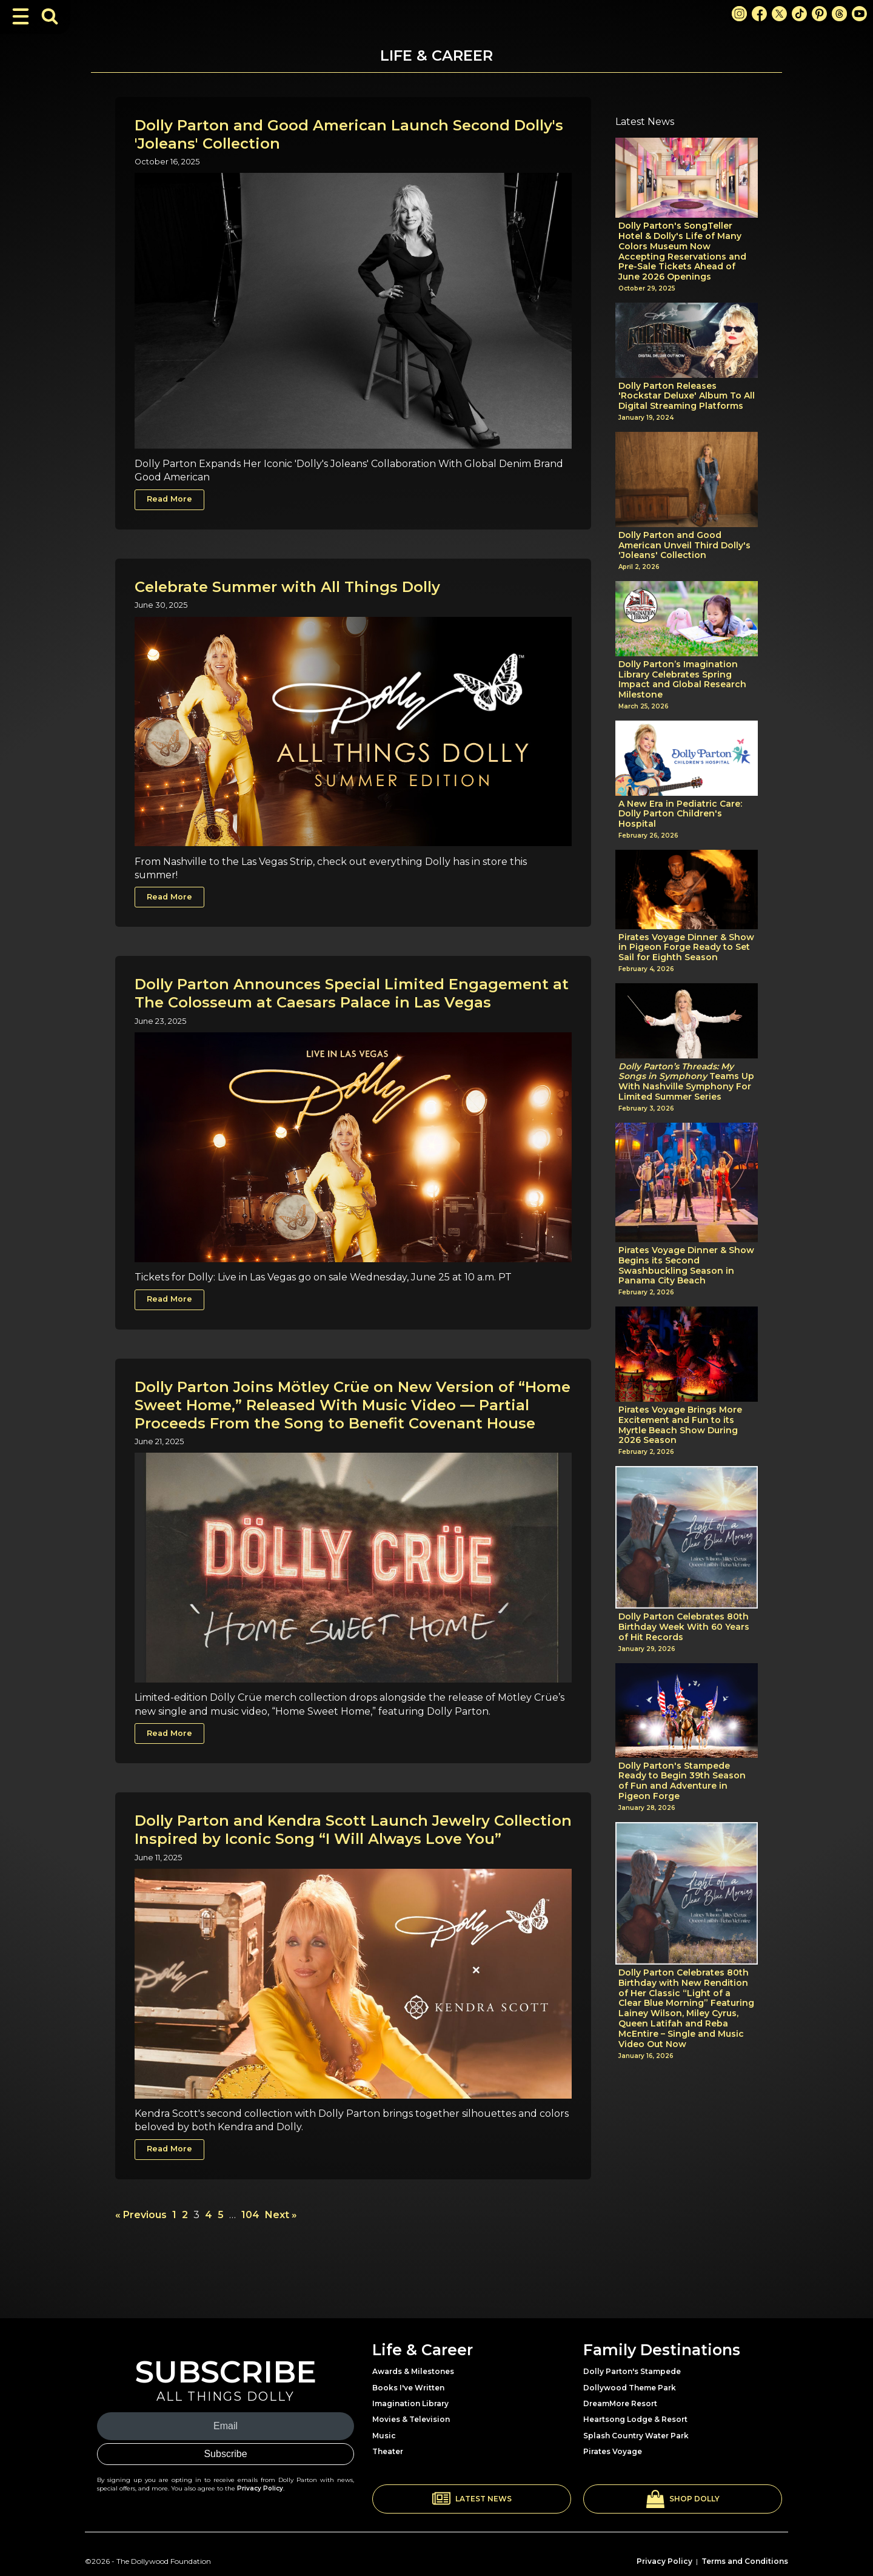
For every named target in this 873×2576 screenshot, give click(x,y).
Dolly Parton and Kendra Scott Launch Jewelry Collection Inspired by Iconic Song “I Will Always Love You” (353, 1830)
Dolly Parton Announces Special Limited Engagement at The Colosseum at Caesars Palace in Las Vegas (352, 993)
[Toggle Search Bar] (49, 16)
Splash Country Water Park (636, 2435)
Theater (387, 2451)
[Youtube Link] (859, 13)
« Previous (141, 2215)
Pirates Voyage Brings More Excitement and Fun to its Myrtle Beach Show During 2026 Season (680, 1425)
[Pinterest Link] (819, 13)
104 (250, 2215)
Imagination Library (410, 2403)
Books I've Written (408, 2387)
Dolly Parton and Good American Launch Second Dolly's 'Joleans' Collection (349, 134)
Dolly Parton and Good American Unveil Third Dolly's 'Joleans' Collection (684, 545)
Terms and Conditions (744, 2561)
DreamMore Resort (620, 2403)
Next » (281, 2215)
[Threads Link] (839, 13)
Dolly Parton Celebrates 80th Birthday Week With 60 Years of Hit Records (683, 1627)
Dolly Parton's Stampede (632, 2371)
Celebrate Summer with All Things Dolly (287, 587)
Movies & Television (411, 2419)
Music (384, 2435)
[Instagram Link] (739, 13)
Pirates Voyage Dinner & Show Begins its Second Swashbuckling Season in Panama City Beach (686, 1265)
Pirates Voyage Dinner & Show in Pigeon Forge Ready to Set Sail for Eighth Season (686, 947)
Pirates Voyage (612, 2451)
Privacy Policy (260, 2488)
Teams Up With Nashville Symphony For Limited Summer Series (686, 1081)
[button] (471, 2499)
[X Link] (779, 13)
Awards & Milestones (413, 2371)
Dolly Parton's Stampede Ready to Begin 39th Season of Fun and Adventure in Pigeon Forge (682, 1781)
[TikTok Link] (799, 13)
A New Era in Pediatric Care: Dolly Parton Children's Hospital (680, 814)
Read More (169, 498)
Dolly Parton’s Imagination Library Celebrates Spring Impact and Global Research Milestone (682, 679)
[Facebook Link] (759, 13)
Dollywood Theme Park (629, 2387)
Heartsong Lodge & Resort (635, 2419)
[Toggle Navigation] (20, 16)
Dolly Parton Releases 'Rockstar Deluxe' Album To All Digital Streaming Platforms (686, 396)
